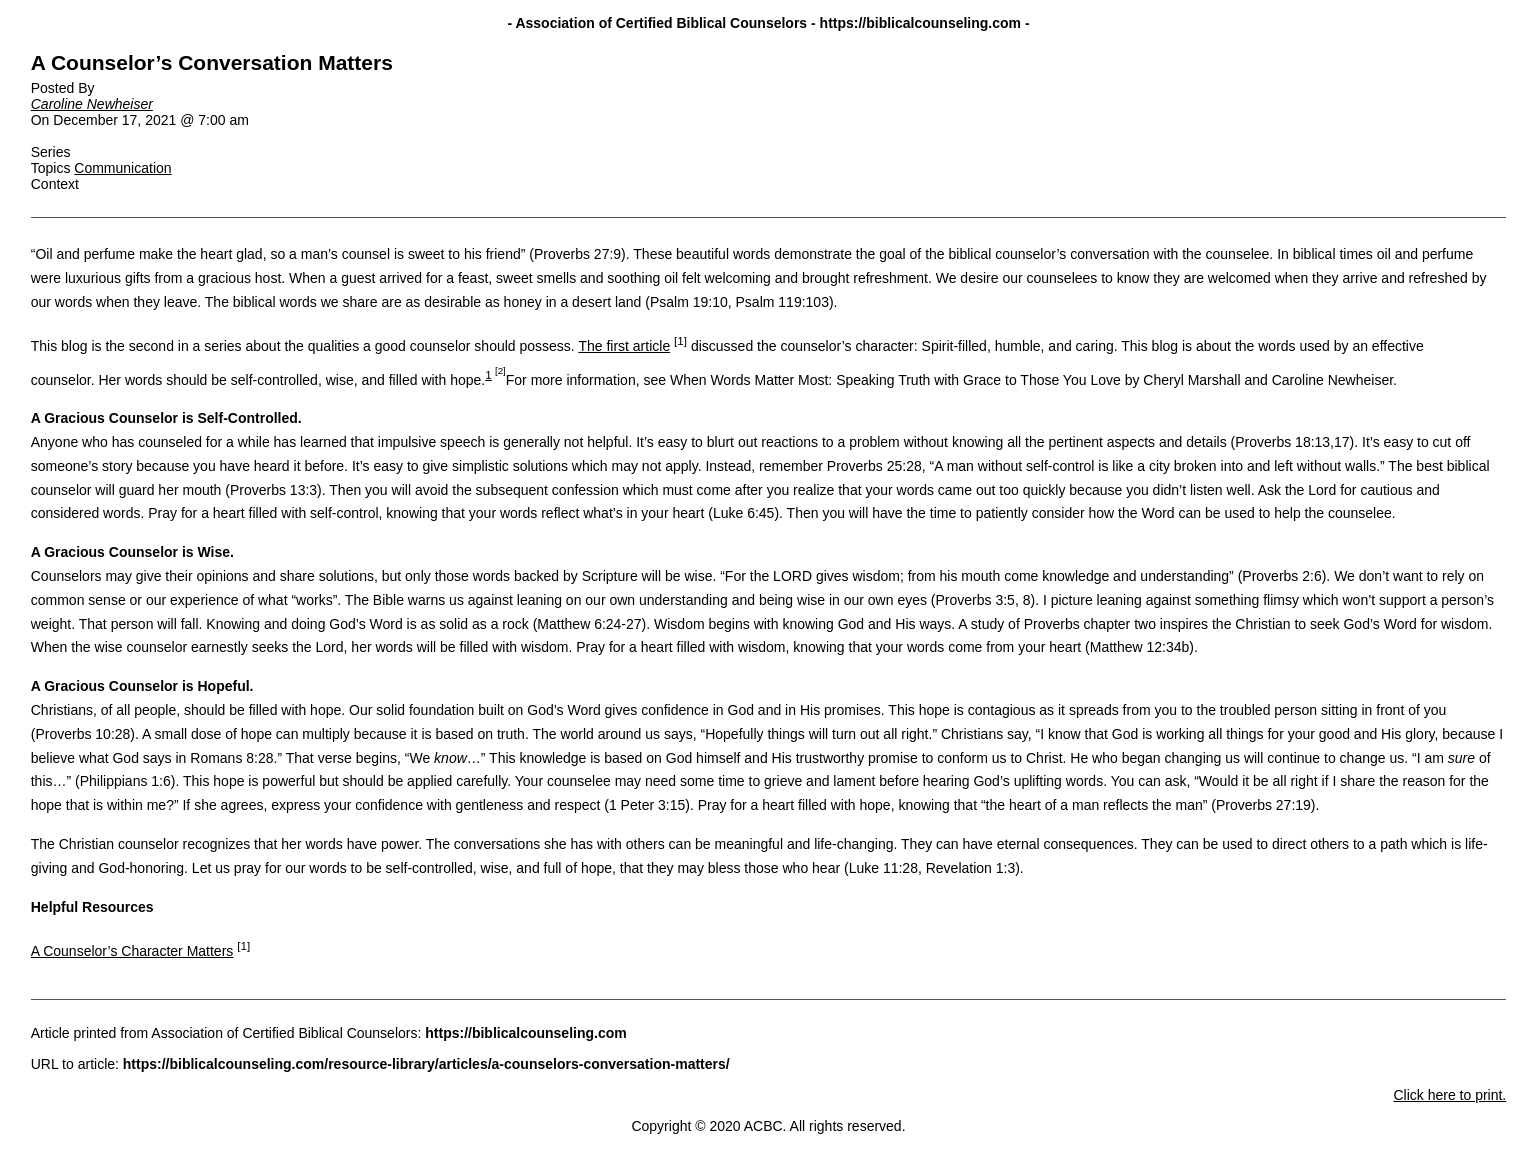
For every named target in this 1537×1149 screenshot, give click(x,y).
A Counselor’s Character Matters (132, 951)
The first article (624, 346)
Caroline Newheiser (92, 104)
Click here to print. (1449, 1095)
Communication (122, 168)
